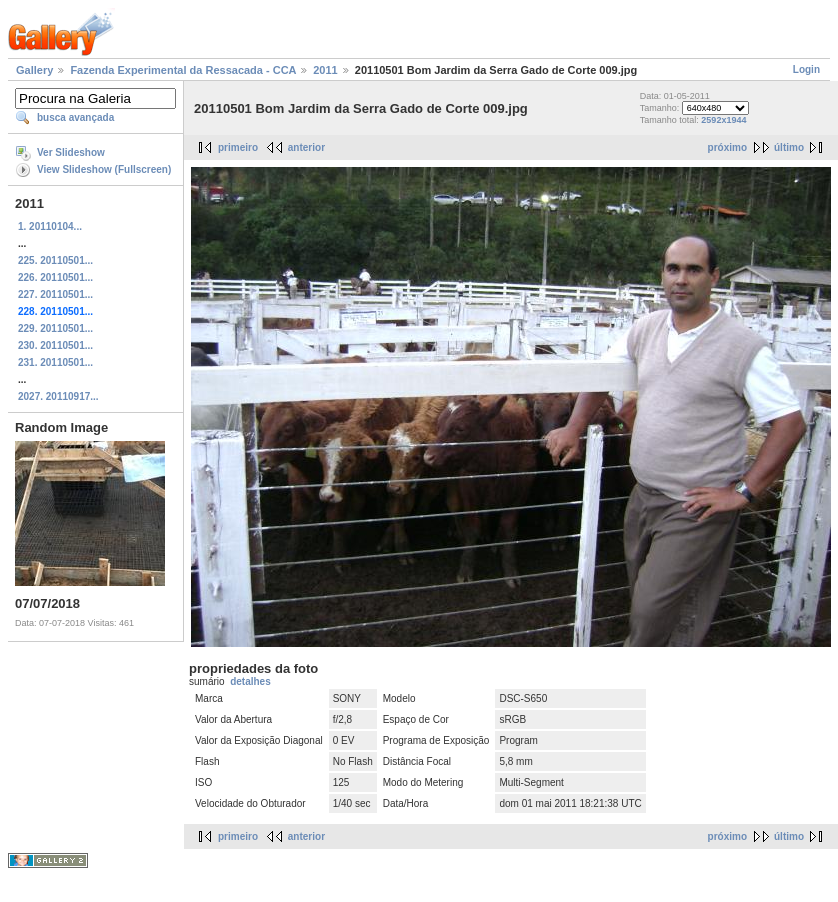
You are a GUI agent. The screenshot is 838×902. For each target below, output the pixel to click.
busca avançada (75, 117)
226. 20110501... (55, 277)
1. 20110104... (50, 226)
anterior (306, 147)
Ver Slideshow (71, 152)
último (789, 147)
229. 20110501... (55, 328)
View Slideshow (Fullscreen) (104, 169)
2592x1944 (723, 120)
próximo (727, 147)
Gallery (34, 70)
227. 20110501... (55, 294)
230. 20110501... (55, 345)
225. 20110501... (55, 260)
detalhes (250, 681)
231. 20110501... (55, 362)
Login (806, 69)
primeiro (238, 147)
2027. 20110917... (58, 396)
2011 (325, 70)
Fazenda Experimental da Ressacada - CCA (183, 70)
